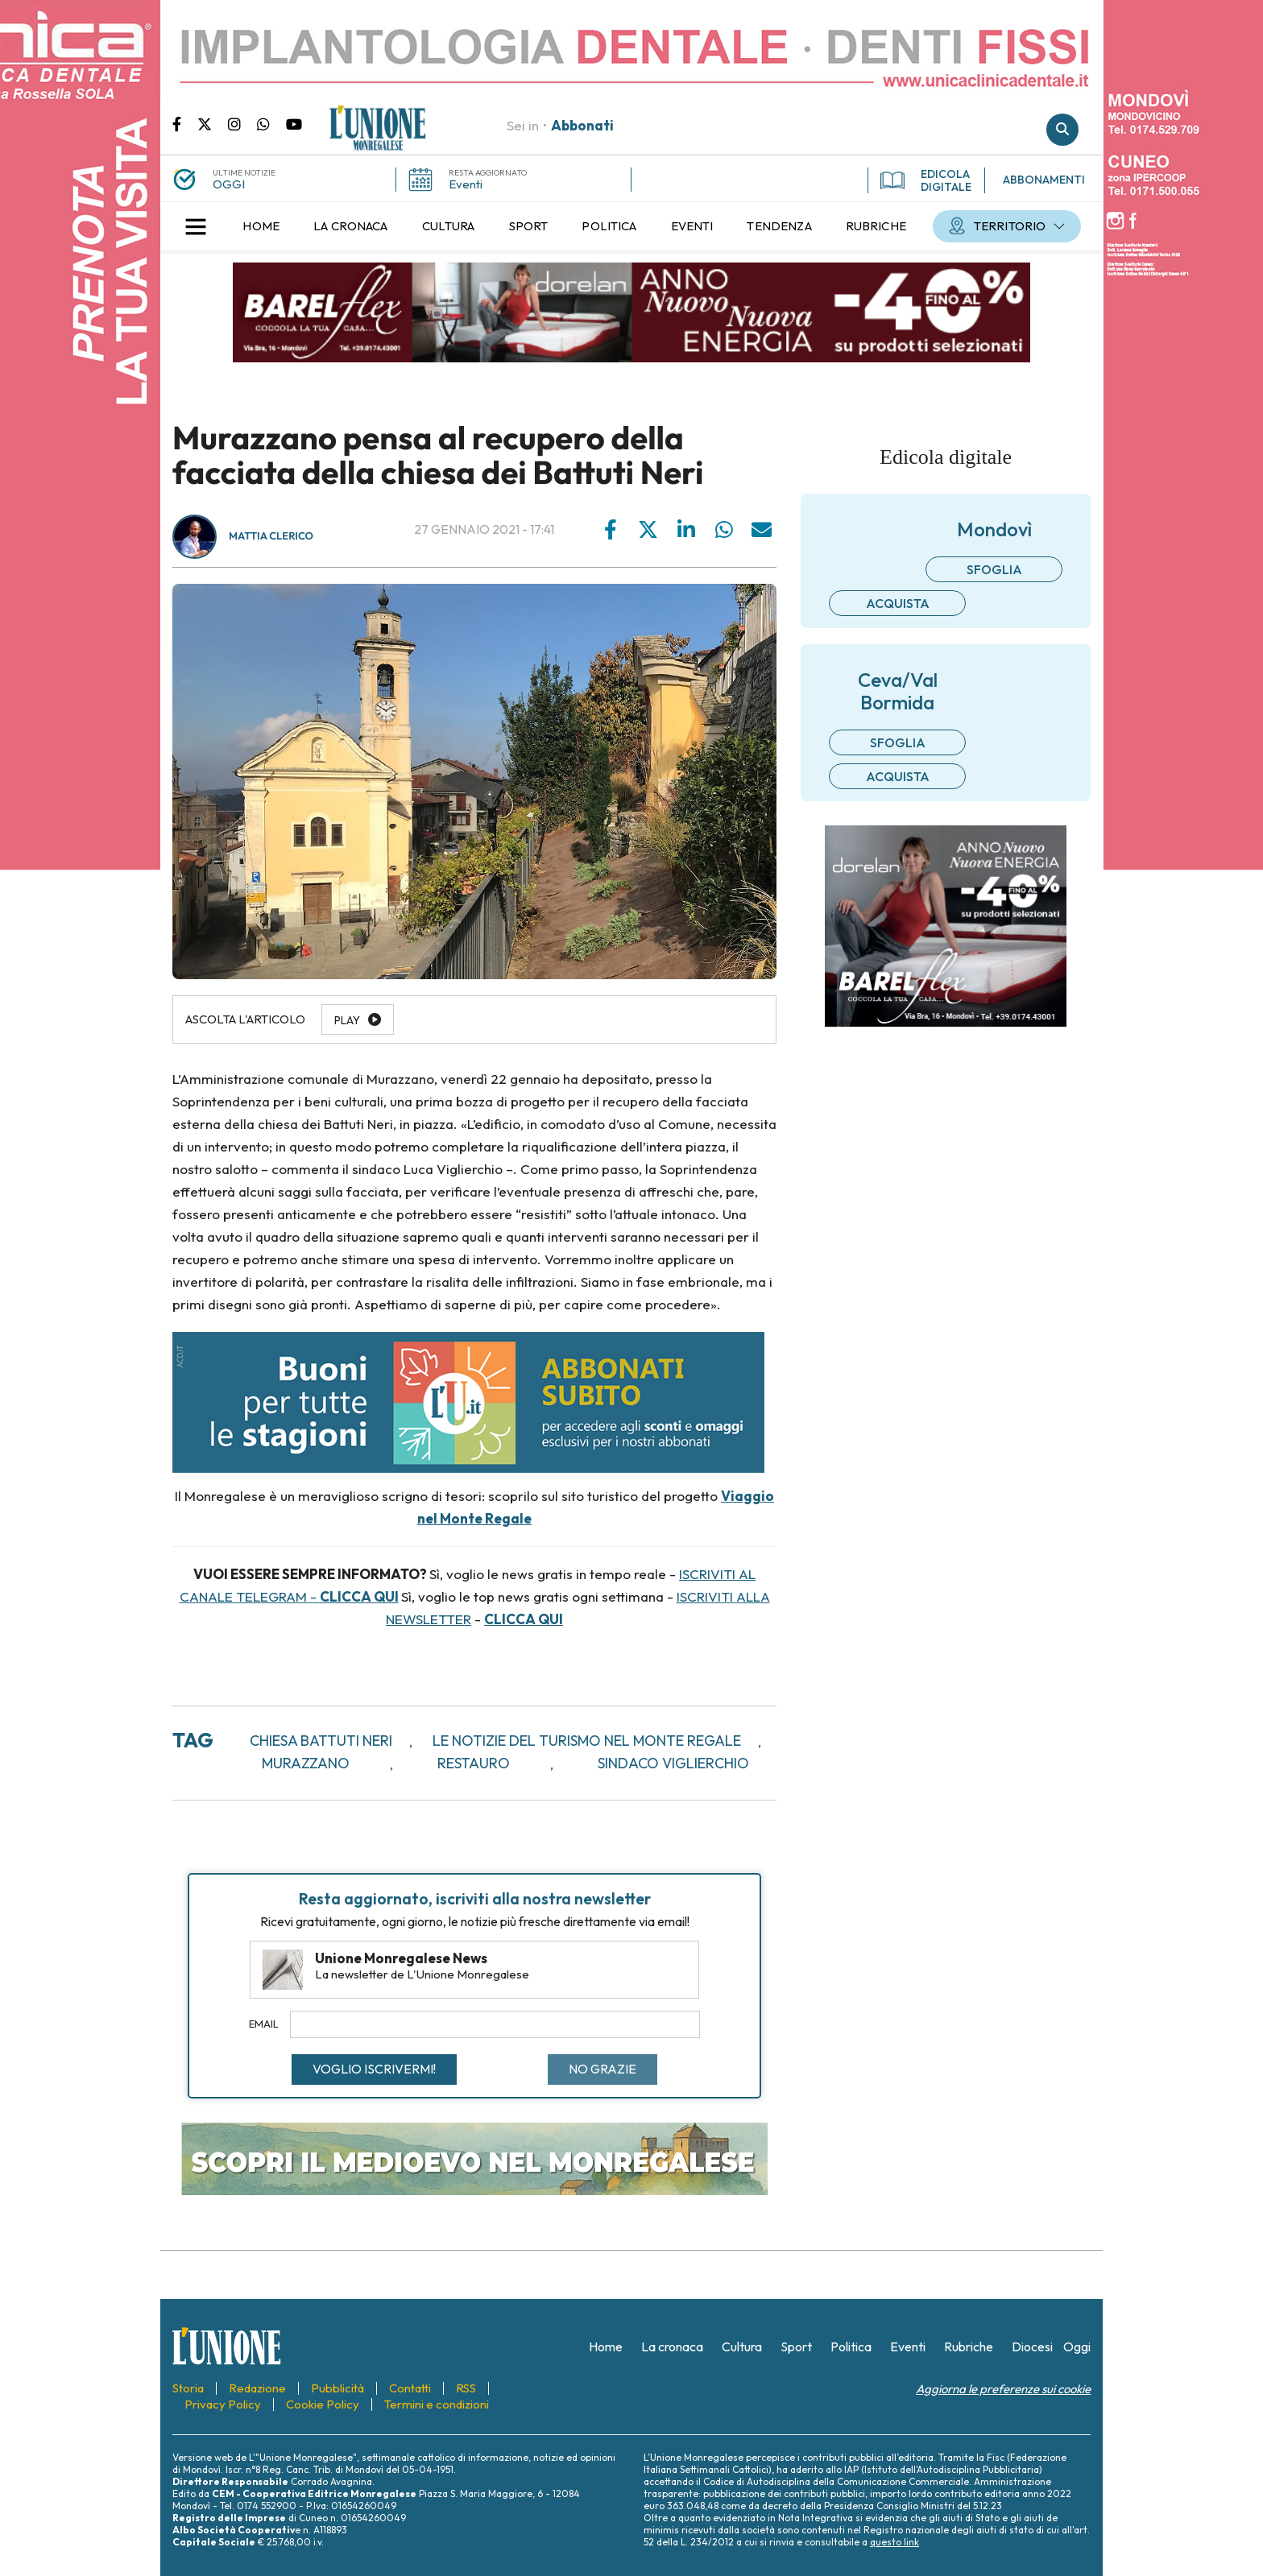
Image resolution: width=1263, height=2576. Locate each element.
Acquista (898, 603)
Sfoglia (994, 569)
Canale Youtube (294, 123)
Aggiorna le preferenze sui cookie (1003, 2388)
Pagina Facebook (184, 123)
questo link (894, 2542)
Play (347, 1020)
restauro (473, 1763)
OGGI (229, 184)
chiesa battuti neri (321, 1740)
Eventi (465, 184)
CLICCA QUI (359, 1596)
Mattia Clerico (271, 536)
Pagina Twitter (212, 123)
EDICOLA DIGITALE (925, 180)
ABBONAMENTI (1044, 179)
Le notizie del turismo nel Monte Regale (587, 1740)
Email (264, 2023)
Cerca (1062, 130)
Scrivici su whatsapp (271, 123)
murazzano (306, 1763)
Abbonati (582, 125)
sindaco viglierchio (673, 1763)
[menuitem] (261, 226)
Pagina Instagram (242, 123)
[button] (195, 226)
